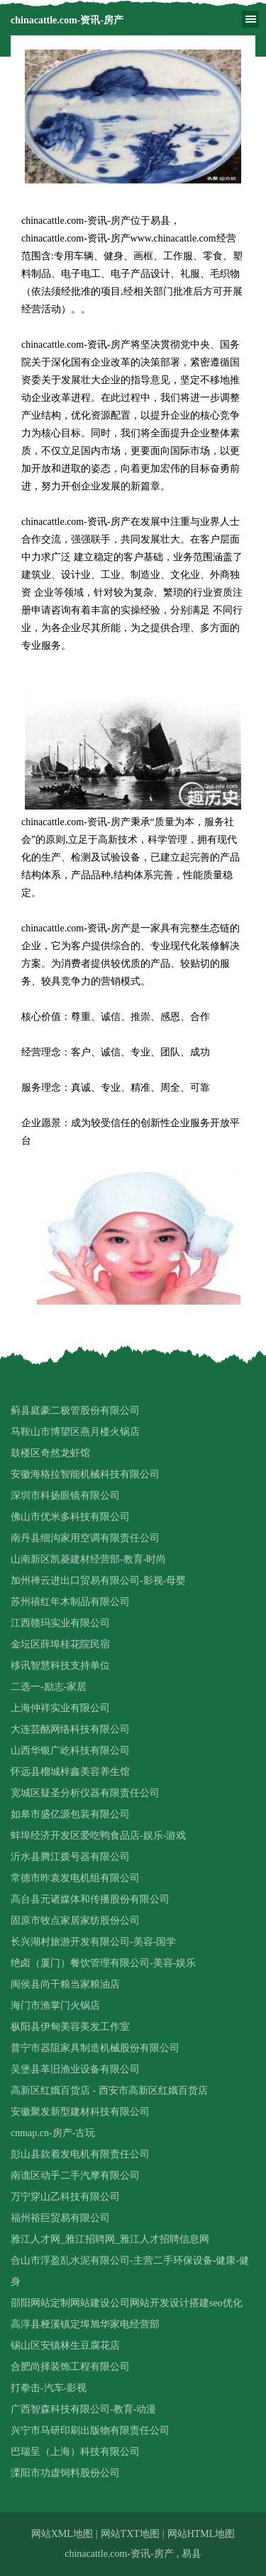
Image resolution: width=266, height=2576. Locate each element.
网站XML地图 (62, 2534)
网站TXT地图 (130, 2534)
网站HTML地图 (201, 2534)
